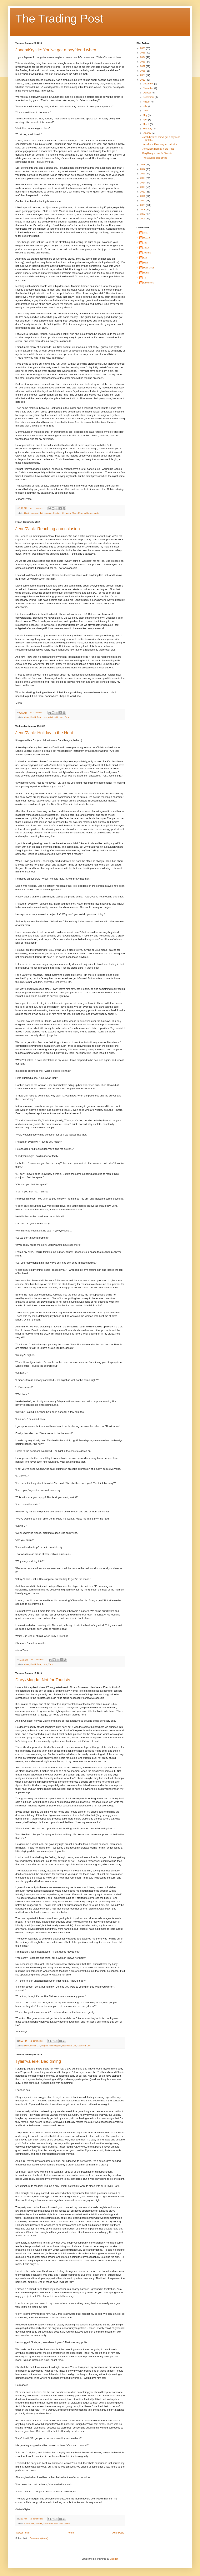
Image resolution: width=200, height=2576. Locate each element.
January (147, 133)
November (148, 88)
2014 (143, 182)
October (147, 92)
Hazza (146, 237)
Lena (44, 717)
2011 (143, 196)
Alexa (26, 717)
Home (71, 2532)
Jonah (49, 513)
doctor (33, 2045)
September (149, 97)
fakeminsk (148, 282)
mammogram (55, 2045)
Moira (74, 513)
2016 (143, 173)
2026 (143, 48)
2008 (143, 209)
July (145, 106)
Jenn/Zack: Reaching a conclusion (47, 528)
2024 (143, 57)
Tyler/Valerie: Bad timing (38, 2061)
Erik (32, 2523)
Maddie (39, 2523)
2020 (143, 75)
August (147, 101)
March (146, 124)
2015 (143, 178)
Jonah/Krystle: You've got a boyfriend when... (57, 49)
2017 (143, 169)
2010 (143, 200)
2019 (143, 79)
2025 (143, 52)
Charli (27, 2523)
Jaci (145, 242)
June (145, 110)
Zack (66, 717)
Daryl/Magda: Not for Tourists (42, 1679)
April (145, 119)
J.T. (38, 2045)
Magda (44, 2045)
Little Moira (66, 513)
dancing (34, 513)
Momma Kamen (85, 513)
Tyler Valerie (64, 2523)
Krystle (56, 513)
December (148, 83)
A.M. (145, 232)
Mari (145, 262)
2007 (143, 214)
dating (42, 513)
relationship (53, 717)
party (96, 513)
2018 (143, 164)
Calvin (27, 513)
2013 (143, 187)
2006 (143, 218)
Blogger (114, 2559)
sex (61, 717)
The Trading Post (59, 18)
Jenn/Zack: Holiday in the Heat (44, 732)
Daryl (26, 2045)
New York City (84, 2045)
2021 (143, 70)
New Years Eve (69, 2045)
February (148, 128)
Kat (145, 257)
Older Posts (118, 2532)
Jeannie (147, 252)
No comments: (37, 508)
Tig (144, 277)
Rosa (146, 272)
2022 (143, 66)
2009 (143, 205)
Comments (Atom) (38, 2538)
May (145, 115)
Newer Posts (22, 2532)
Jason (146, 247)
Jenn (39, 717)
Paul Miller (148, 267)
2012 (143, 191)
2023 (143, 61)
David (33, 717)
